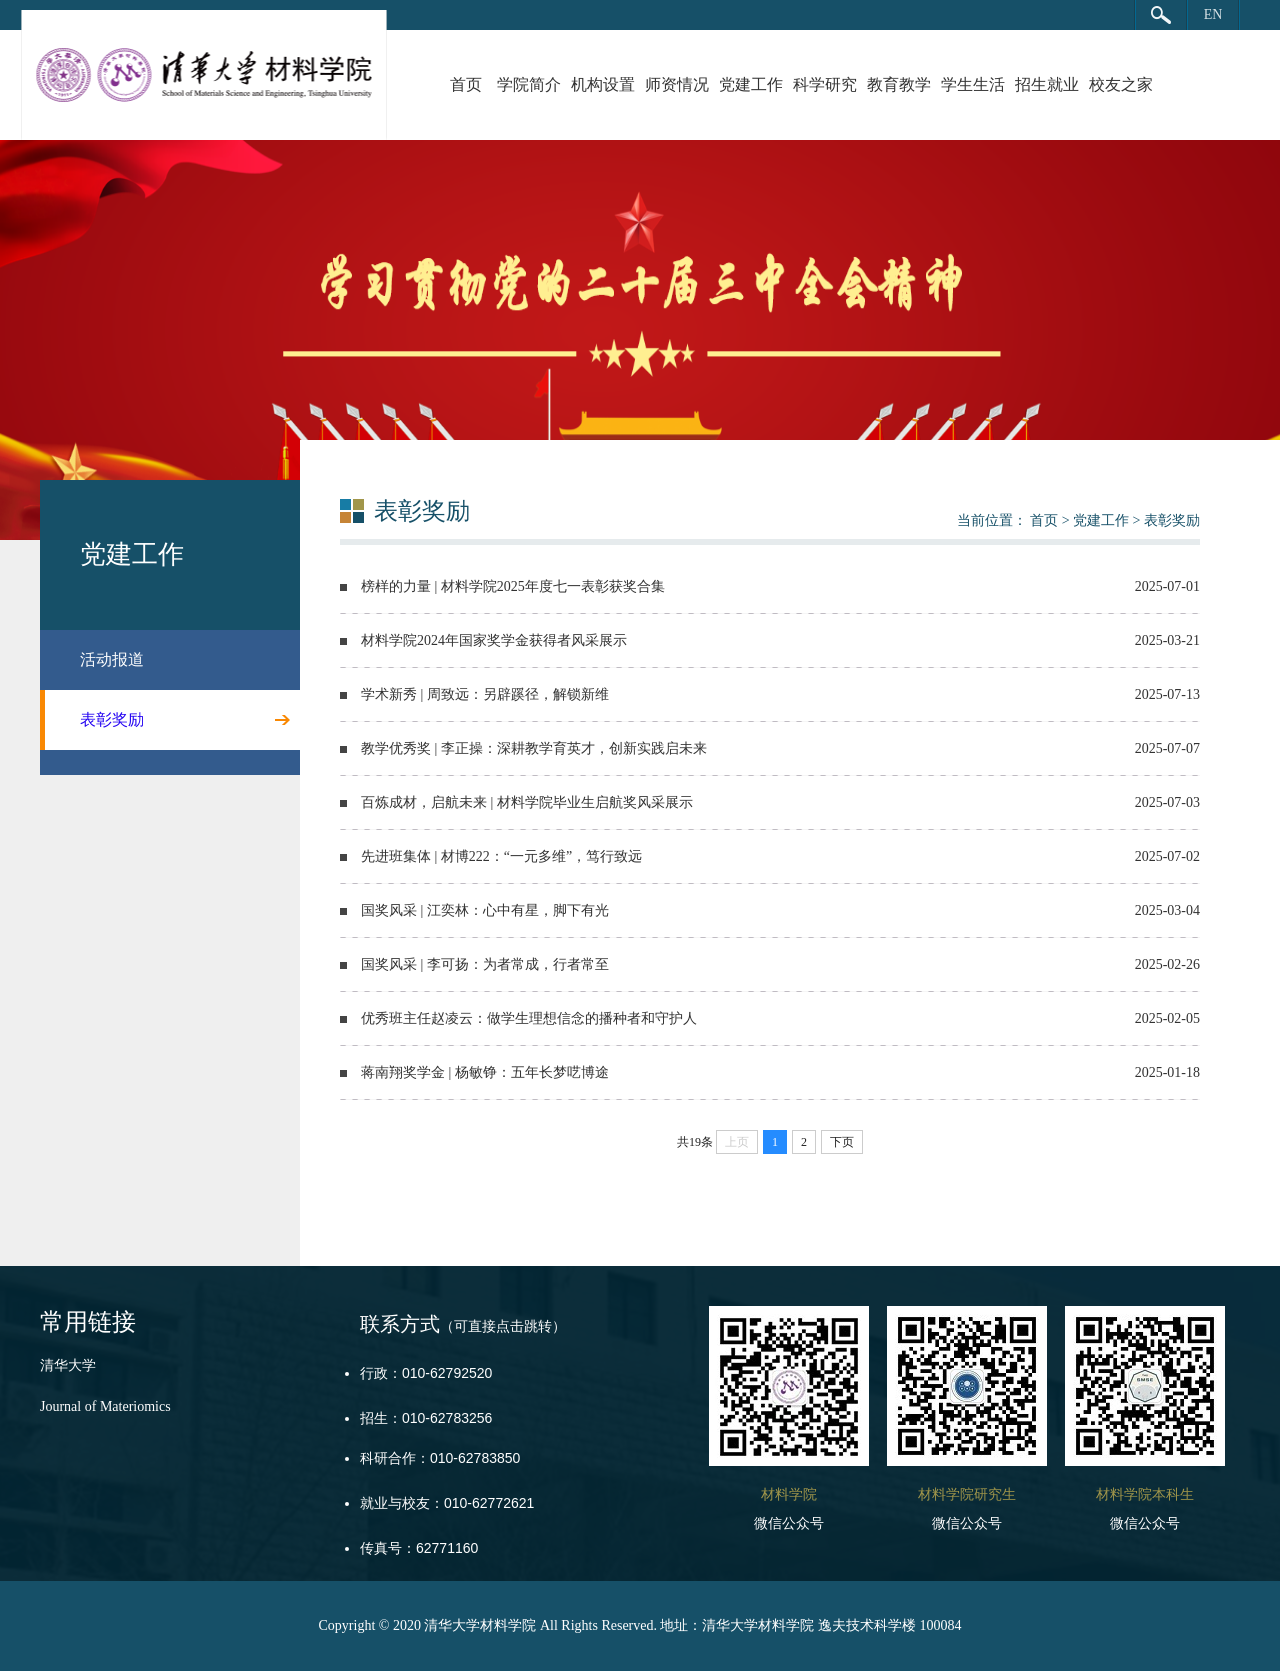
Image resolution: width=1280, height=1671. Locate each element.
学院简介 (529, 84)
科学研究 (825, 84)
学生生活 (973, 84)
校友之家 (1121, 84)
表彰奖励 (1172, 520)
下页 (842, 1142)
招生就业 (1047, 84)
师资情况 (677, 84)
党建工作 (751, 84)
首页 (466, 84)
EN (1213, 14)
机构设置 (603, 84)
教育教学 (899, 84)
